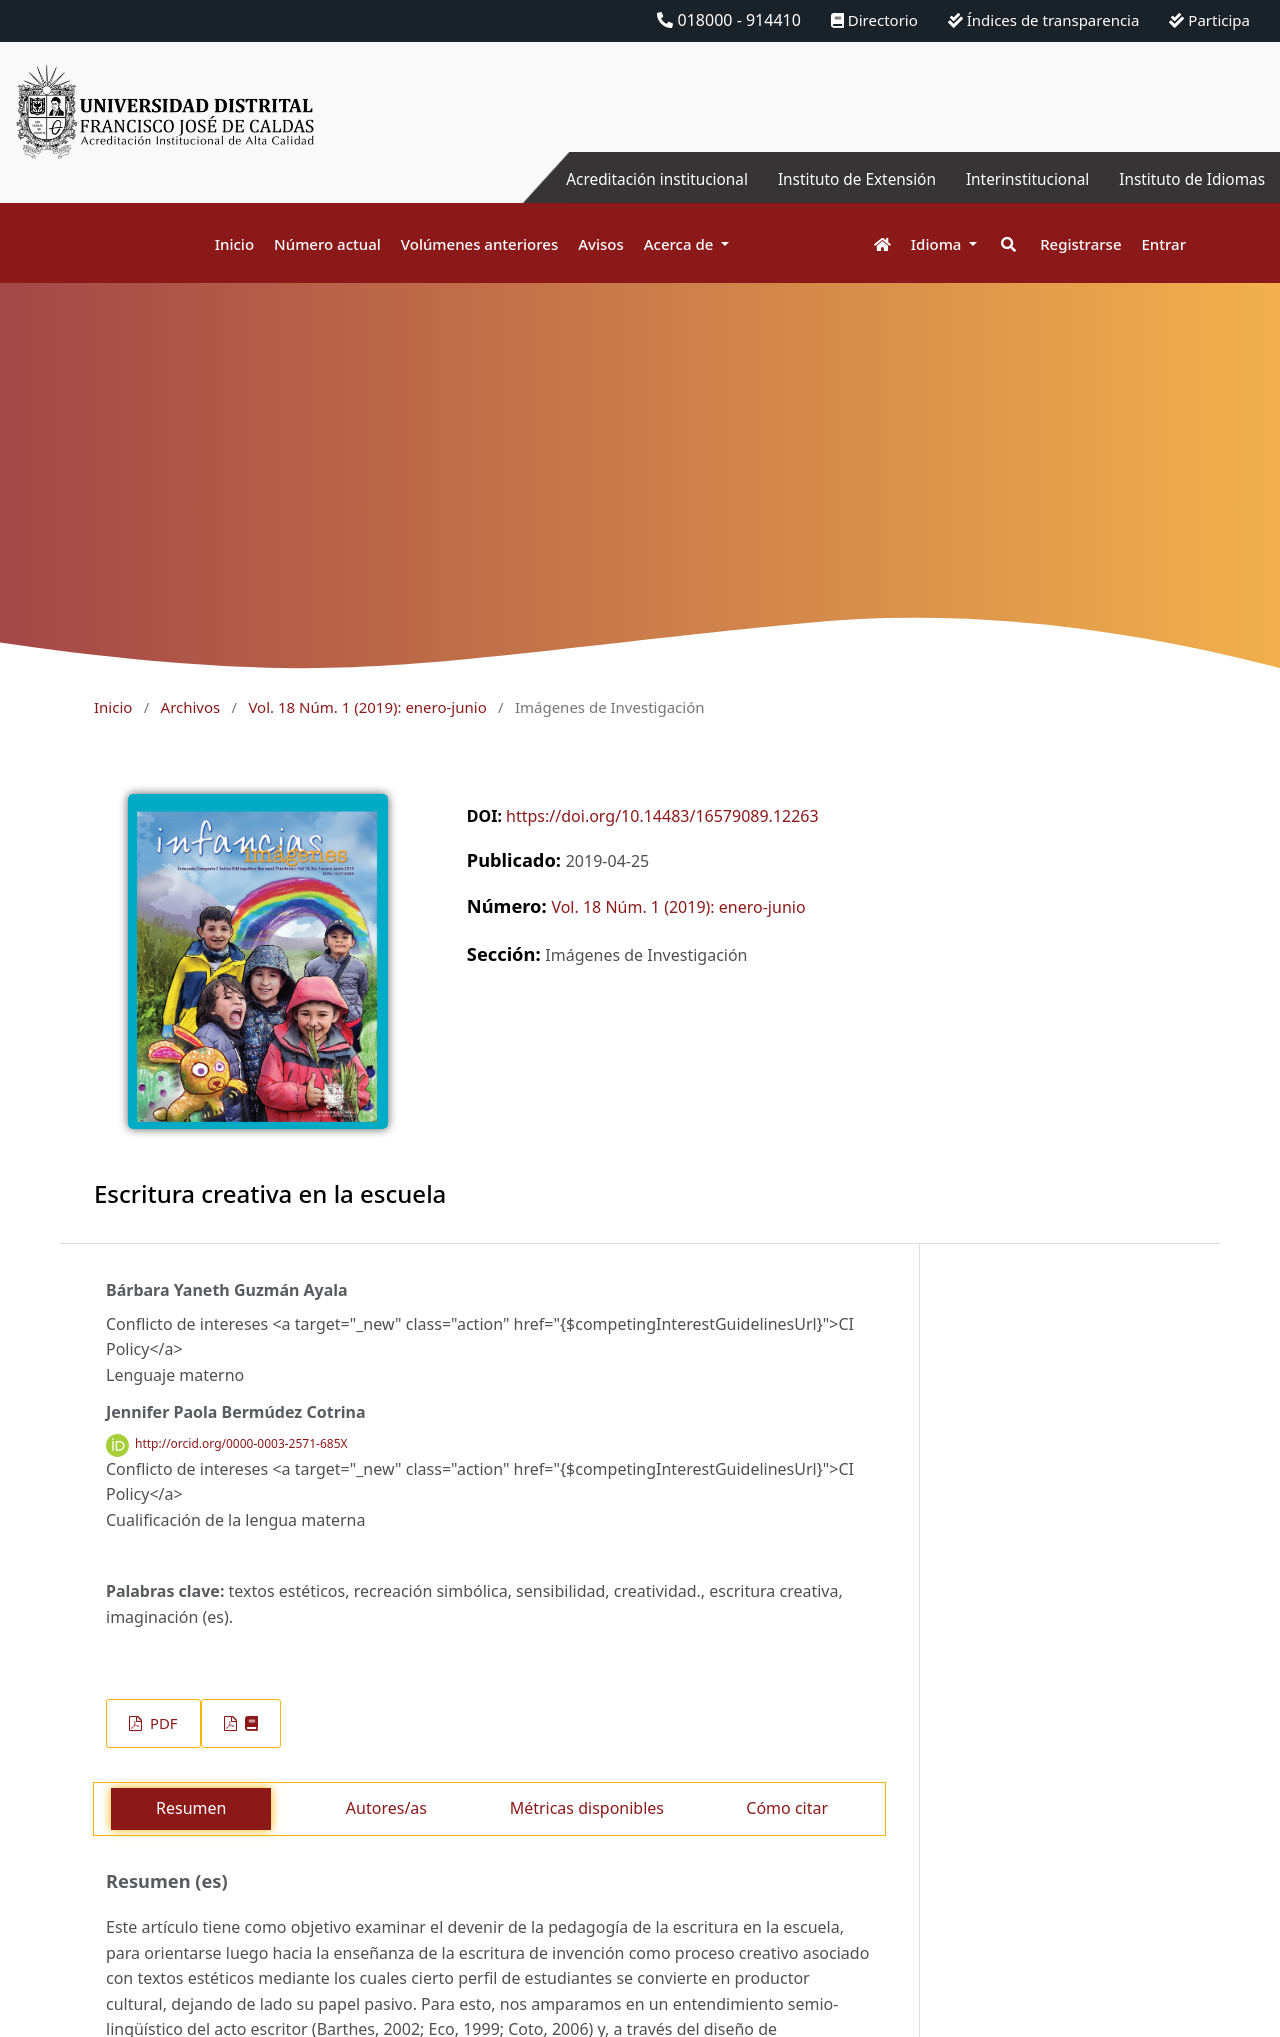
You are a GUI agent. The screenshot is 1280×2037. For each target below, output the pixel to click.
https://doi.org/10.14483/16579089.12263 (662, 816)
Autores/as (386, 1808)
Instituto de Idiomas (1189, 179)
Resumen (191, 1808)
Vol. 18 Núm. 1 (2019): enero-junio (367, 707)
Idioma (938, 244)
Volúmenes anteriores (479, 244)
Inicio (234, 244)
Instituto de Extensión (842, 179)
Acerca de (681, 244)
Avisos (601, 244)
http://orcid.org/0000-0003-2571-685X (241, 1444)
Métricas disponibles (587, 1808)
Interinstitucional (1019, 179)
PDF (161, 1723)
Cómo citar (787, 1808)
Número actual (327, 244)
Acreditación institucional (635, 179)
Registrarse (1080, 244)
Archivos (191, 707)
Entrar (1164, 244)
